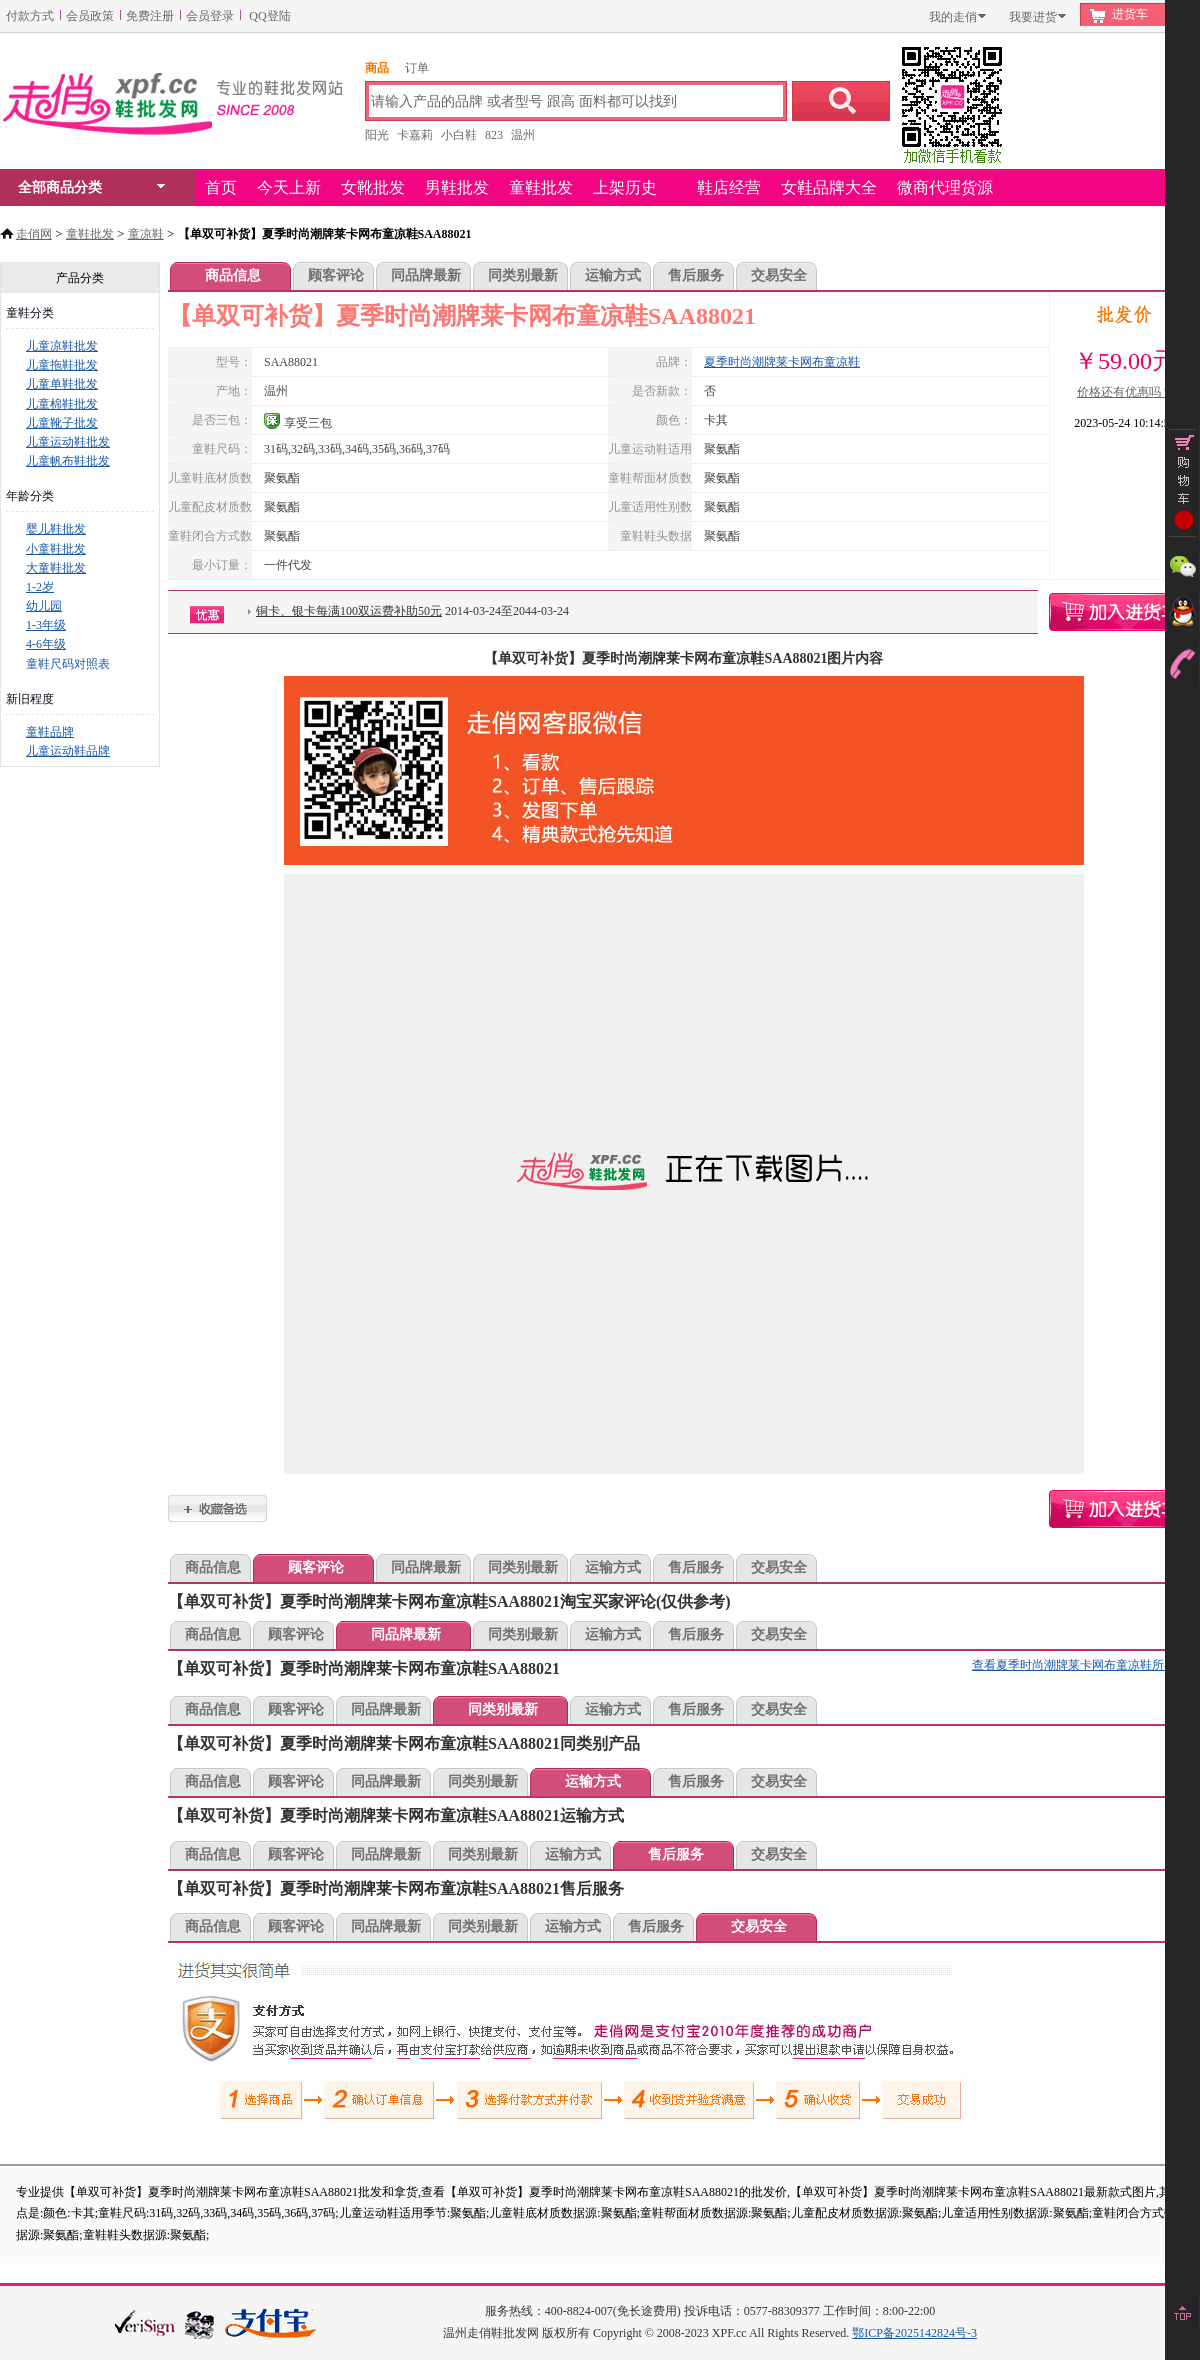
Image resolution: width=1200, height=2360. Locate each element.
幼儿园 (44, 606)
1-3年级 (46, 625)
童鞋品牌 (50, 732)
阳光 (377, 135)
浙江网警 (200, 2324)
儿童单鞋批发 (62, 384)
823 (494, 135)
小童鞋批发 (56, 549)
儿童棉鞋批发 (62, 404)
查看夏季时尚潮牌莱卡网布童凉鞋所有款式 (1086, 1665)
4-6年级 (46, 644)
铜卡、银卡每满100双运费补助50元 (349, 611)
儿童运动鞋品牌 (68, 751)
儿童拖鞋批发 (62, 365)
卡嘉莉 (415, 135)
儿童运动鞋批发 (68, 442)
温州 (523, 135)
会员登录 (210, 16)
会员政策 (90, 16)
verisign (145, 2322)
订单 (417, 68)
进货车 (1130, 14)
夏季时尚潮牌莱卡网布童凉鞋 (782, 362)
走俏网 (34, 234)
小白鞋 (459, 135)
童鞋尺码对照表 (68, 664)
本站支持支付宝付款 (271, 2324)
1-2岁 (40, 587)
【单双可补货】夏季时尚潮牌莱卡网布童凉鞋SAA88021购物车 (1124, 612)
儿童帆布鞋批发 (68, 461)
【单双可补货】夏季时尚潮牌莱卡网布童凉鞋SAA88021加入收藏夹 (217, 1508)
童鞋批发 (90, 234)
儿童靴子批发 (62, 423)
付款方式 (30, 16)
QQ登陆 (269, 16)
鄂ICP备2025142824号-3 (914, 2333)
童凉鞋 (146, 234)
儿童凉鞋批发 (62, 346)
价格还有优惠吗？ (1125, 392)
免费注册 (150, 16)
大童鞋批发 (56, 568)
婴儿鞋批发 (56, 529)
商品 (377, 68)
